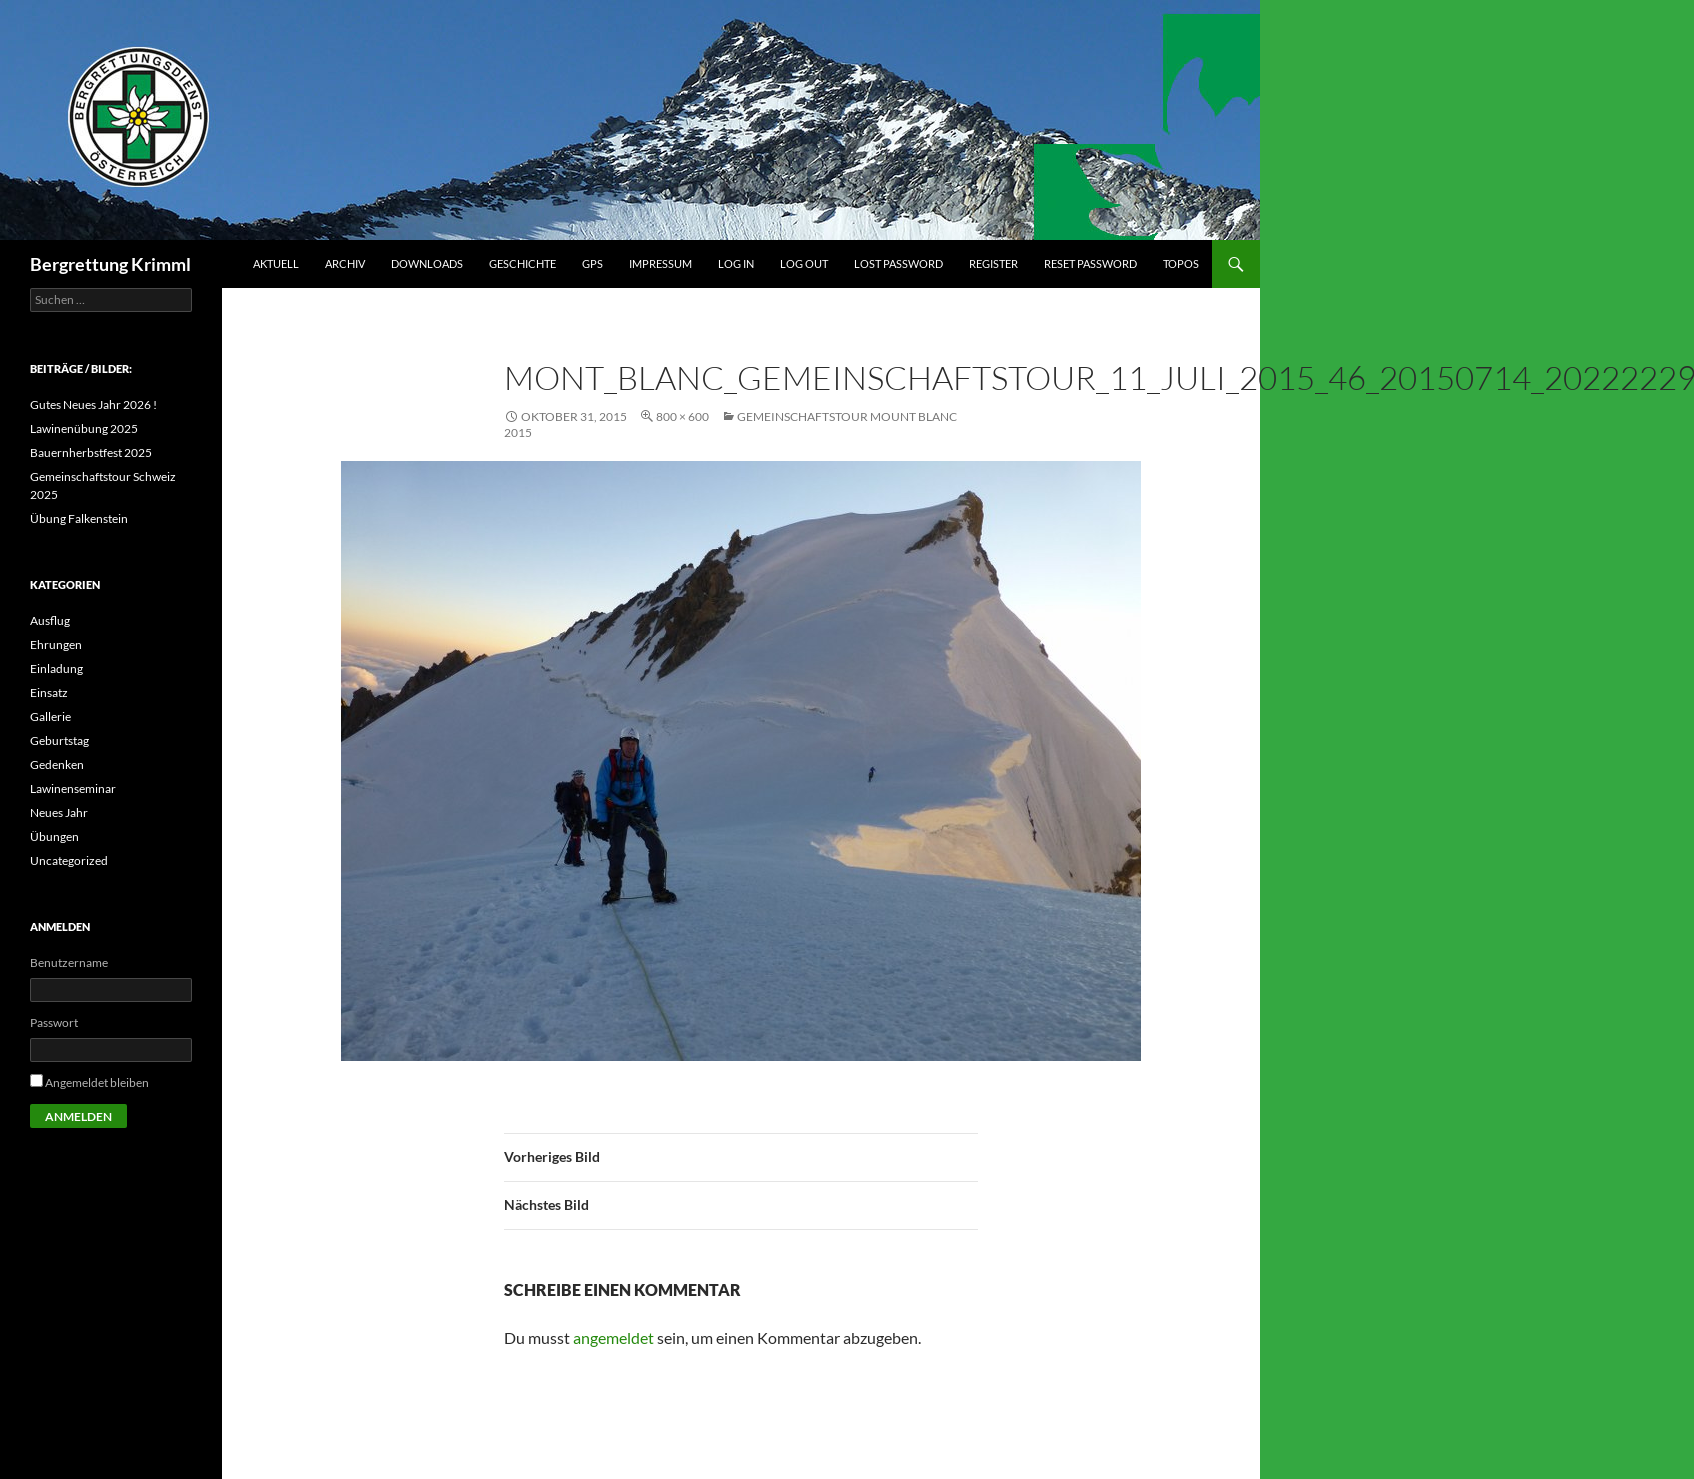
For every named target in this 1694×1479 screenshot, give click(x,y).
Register (993, 263)
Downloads (427, 263)
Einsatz (49, 692)
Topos (1181, 263)
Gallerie (50, 716)
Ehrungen (56, 644)
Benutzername (69, 962)
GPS (592, 263)
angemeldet (613, 1337)
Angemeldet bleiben (97, 1082)
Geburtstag (59, 740)
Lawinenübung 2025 (84, 428)
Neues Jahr (59, 812)
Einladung (56, 668)
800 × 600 (682, 416)
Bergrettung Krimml (110, 264)
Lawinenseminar (73, 788)
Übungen (54, 836)
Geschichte (522, 263)
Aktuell (276, 263)
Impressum (660, 263)
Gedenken (57, 764)
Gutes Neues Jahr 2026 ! (93, 404)
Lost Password (898, 263)
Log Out (804, 263)
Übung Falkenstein (79, 518)
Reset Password (1090, 263)
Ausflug (50, 620)
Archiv (345, 263)
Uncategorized (69, 860)
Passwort (54, 1022)
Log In (736, 263)
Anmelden (78, 1116)
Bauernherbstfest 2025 (91, 452)
